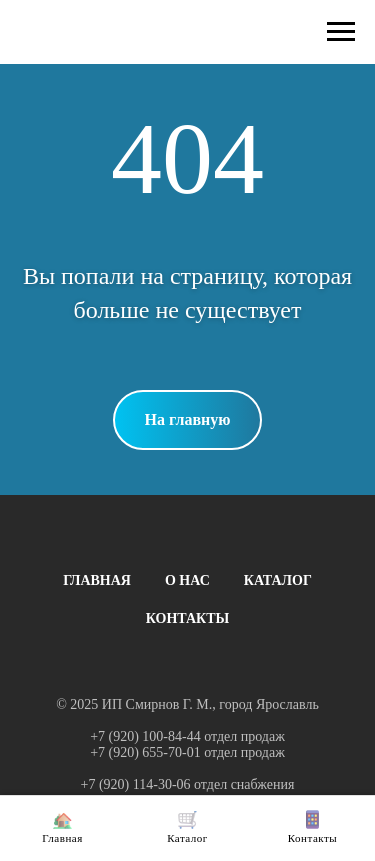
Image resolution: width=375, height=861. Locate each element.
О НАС (187, 580)
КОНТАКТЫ (188, 618)
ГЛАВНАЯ (97, 580)
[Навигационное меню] (341, 32)
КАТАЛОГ (278, 580)
